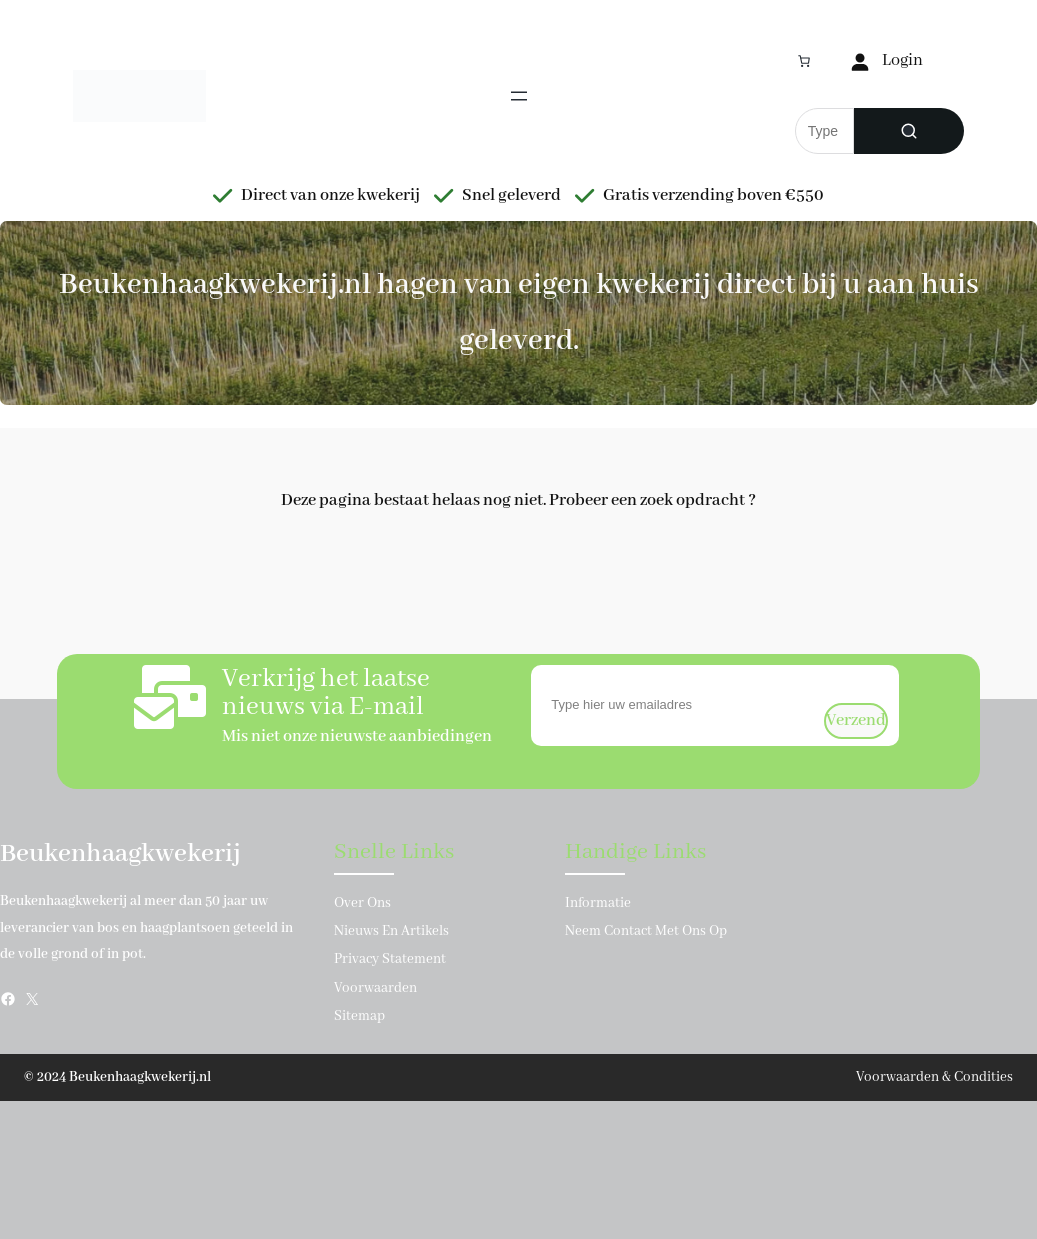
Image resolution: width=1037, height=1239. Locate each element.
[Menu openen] (519, 96)
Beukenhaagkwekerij (120, 854)
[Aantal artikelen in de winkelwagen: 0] (804, 61)
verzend (856, 720)
